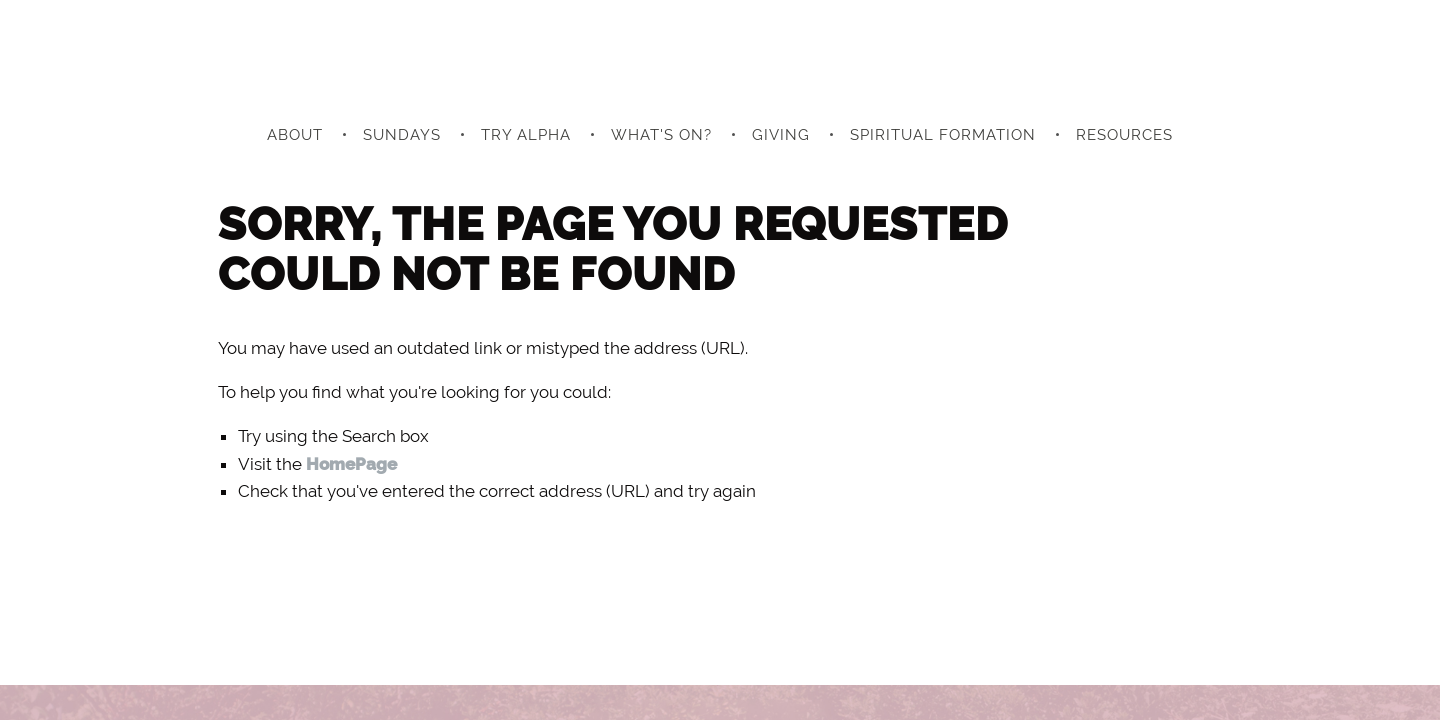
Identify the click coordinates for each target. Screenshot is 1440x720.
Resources (1124, 135)
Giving (781, 135)
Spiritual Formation (943, 135)
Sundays (402, 135)
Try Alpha (526, 135)
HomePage (351, 464)
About (295, 135)
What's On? (661, 135)
